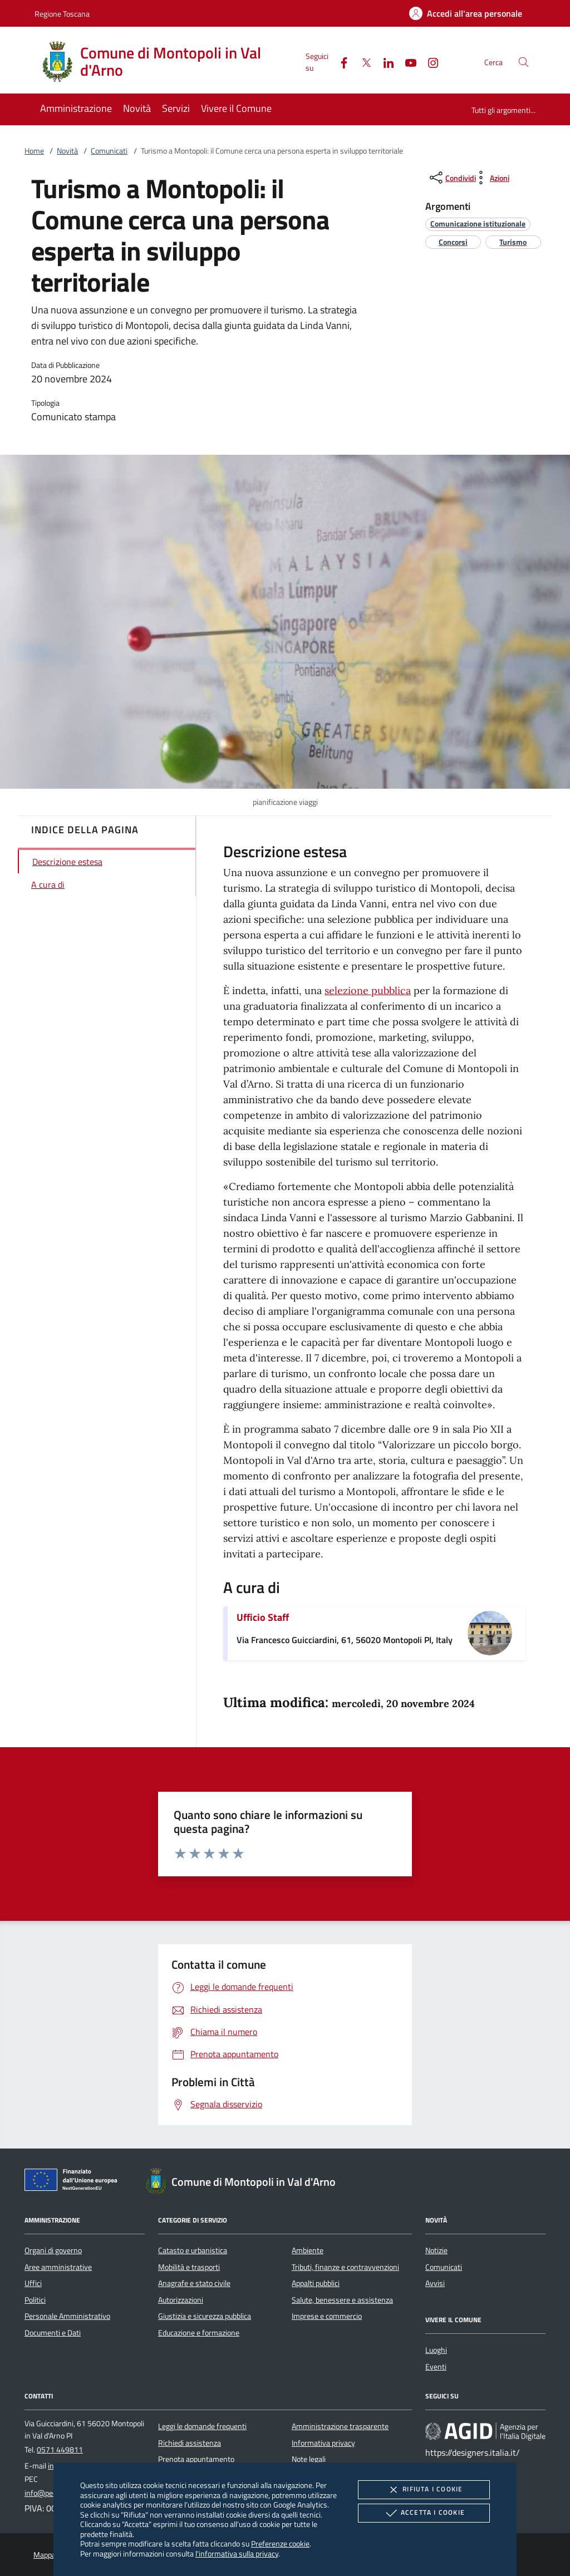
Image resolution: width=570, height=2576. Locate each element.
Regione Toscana (62, 13)
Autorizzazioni (180, 2300)
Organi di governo (53, 2250)
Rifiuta (424, 2490)
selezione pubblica (368, 990)
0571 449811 (60, 2450)
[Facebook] (339, 61)
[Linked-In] (384, 61)
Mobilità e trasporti (189, 2267)
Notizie (436, 2250)
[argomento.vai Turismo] (513, 242)
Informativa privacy (323, 2443)
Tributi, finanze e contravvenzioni (345, 2267)
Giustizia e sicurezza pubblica (204, 2316)
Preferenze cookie (280, 2543)
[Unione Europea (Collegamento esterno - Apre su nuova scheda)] (74, 2182)
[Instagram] (428, 61)
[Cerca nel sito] (523, 62)
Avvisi (435, 2283)
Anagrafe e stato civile (194, 2283)
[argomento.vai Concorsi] (453, 242)
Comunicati (109, 151)
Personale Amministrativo (67, 2316)
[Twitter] (362, 61)
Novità (67, 151)
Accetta (424, 2513)
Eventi (435, 2367)
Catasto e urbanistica (192, 2250)
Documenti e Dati (52, 2333)
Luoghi (436, 2350)
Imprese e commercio (327, 2316)
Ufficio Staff (263, 1617)
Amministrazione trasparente (340, 2426)
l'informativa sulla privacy (236, 2553)
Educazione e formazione (198, 2333)
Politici (35, 2300)
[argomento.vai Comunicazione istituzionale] (477, 223)
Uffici (33, 2283)
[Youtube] (406, 61)
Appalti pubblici (316, 2283)
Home (34, 151)
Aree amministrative (58, 2267)
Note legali (309, 2459)
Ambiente (307, 2250)
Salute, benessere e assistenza (342, 2300)
